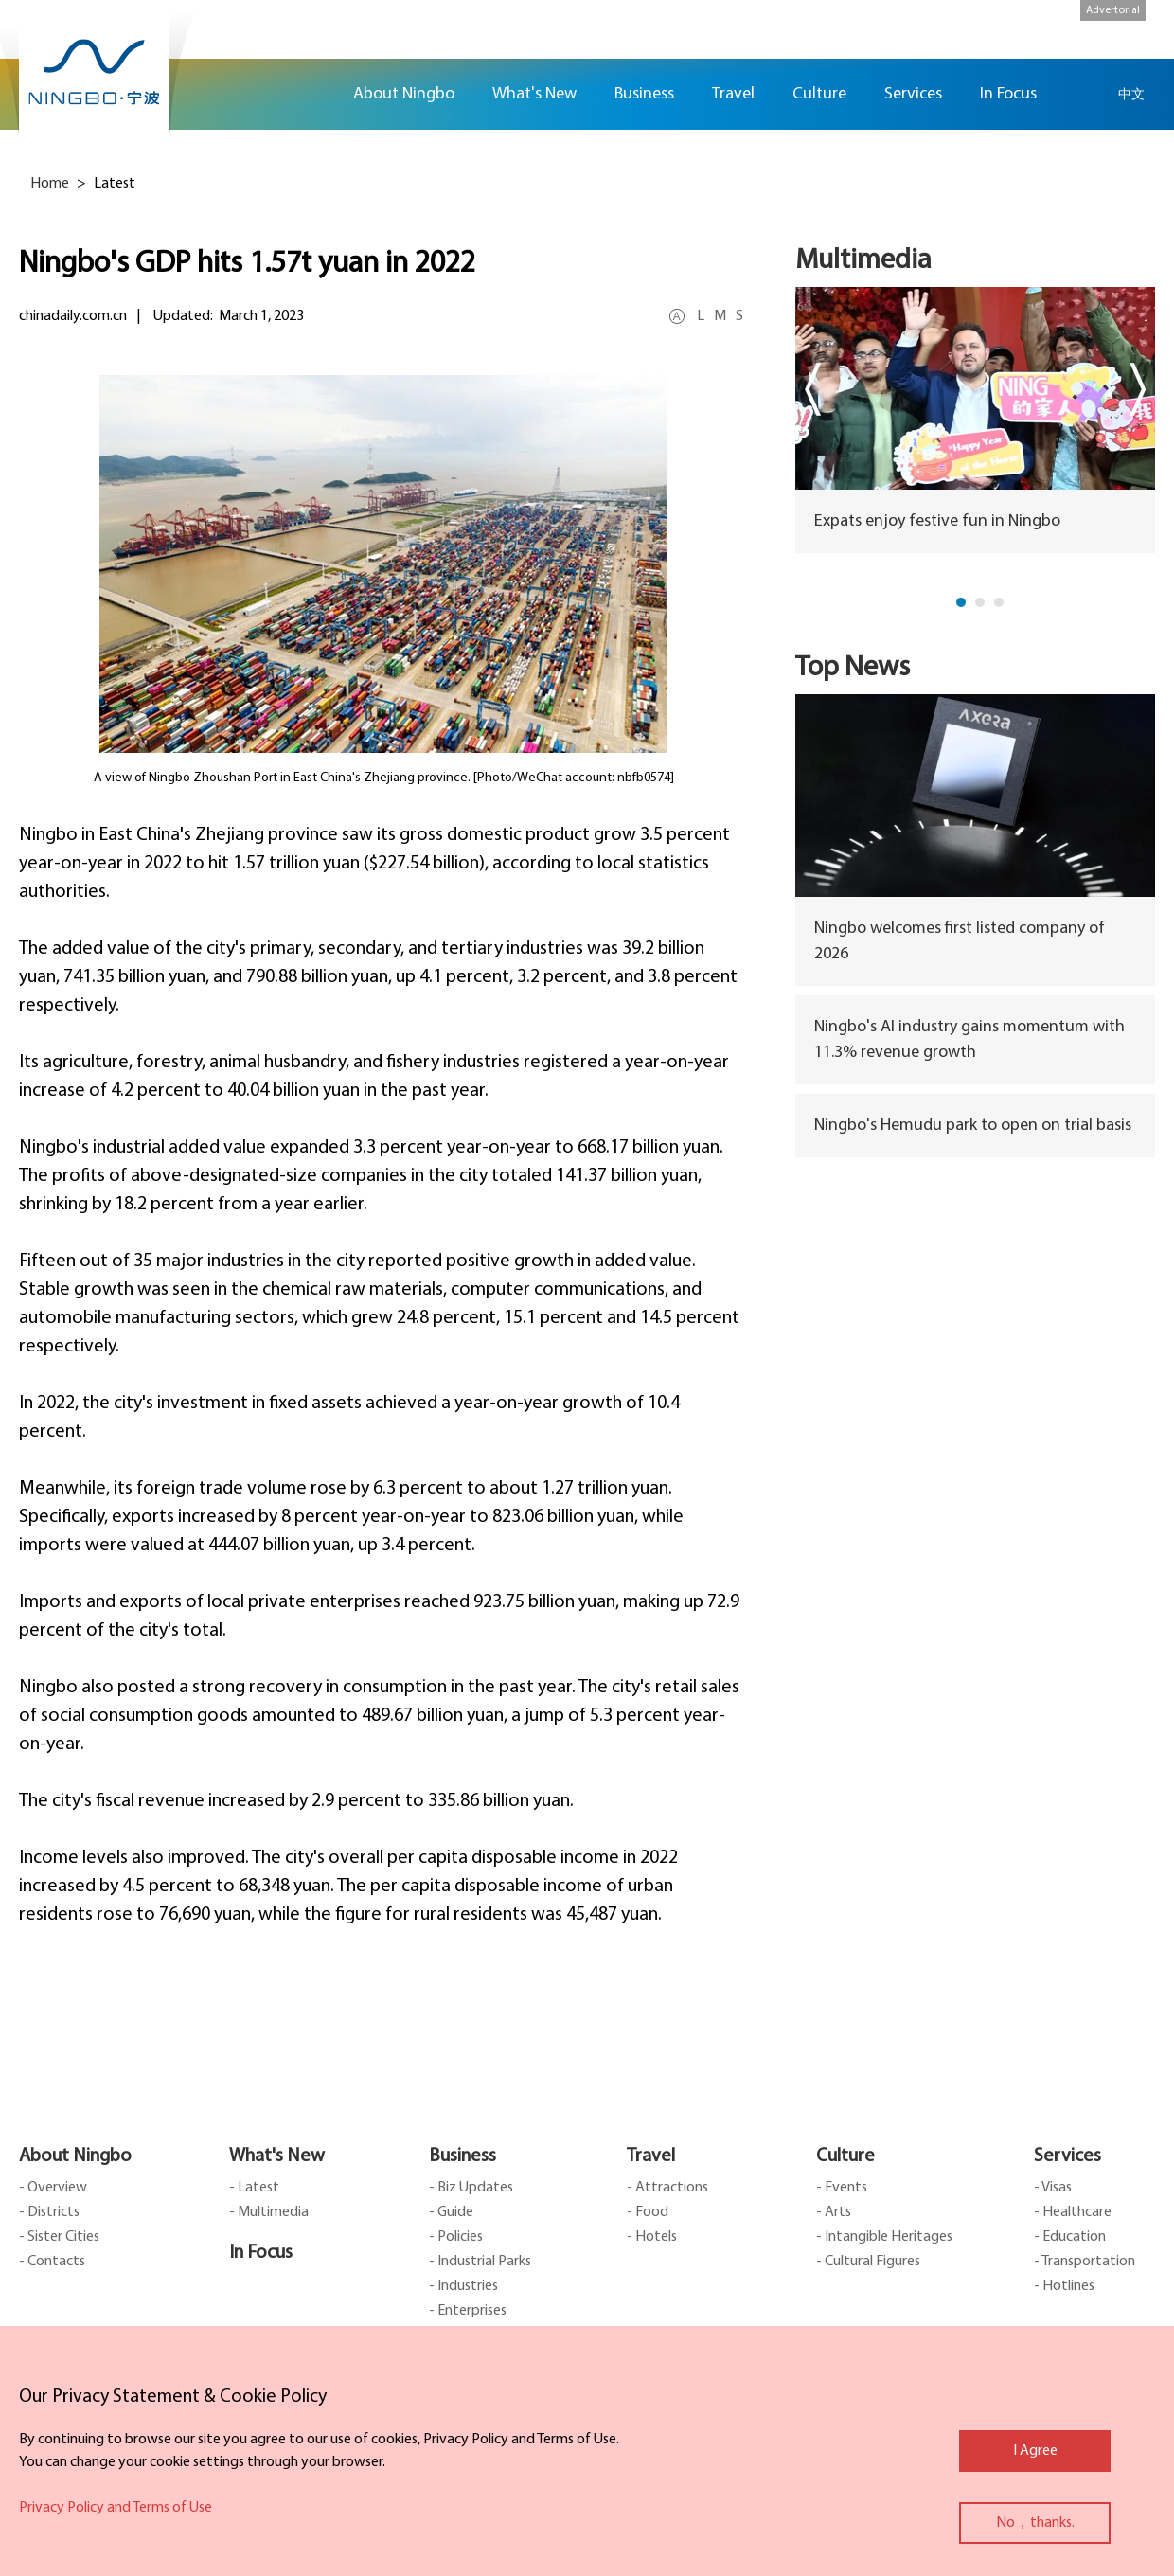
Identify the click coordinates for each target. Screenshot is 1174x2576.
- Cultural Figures (868, 2261)
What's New (277, 2156)
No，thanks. (1035, 2523)
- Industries (463, 2286)
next (1138, 389)
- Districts (49, 2212)
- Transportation (1084, 2261)
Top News (852, 668)
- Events (841, 2187)
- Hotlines (1064, 2286)
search (1084, 94)
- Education (1070, 2237)
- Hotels (652, 2237)
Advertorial (1113, 10)
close (28, 2392)
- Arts (833, 2212)
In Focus (261, 2253)
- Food (647, 2212)
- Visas (1053, 2187)
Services (1067, 2156)
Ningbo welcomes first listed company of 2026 (959, 941)
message (1146, 288)
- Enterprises (468, 2310)
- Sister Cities (59, 2237)
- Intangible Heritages (884, 2237)
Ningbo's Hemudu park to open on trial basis (972, 1126)
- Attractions (667, 2187)
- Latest (254, 2187)
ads (1146, 344)
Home (310, 94)
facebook (1146, 177)
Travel (651, 2156)
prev (813, 389)
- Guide (451, 2212)
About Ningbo (75, 2156)
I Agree (1035, 2451)
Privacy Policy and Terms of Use (115, 2507)
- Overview (53, 2187)
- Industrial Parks (480, 2261)
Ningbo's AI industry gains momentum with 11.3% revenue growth (969, 1040)
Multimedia (863, 261)
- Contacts (52, 2261)
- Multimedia (269, 2212)
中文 (1131, 94)
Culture (845, 2156)
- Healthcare (1073, 2212)
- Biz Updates (471, 2187)
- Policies (456, 2237)
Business (462, 2156)
